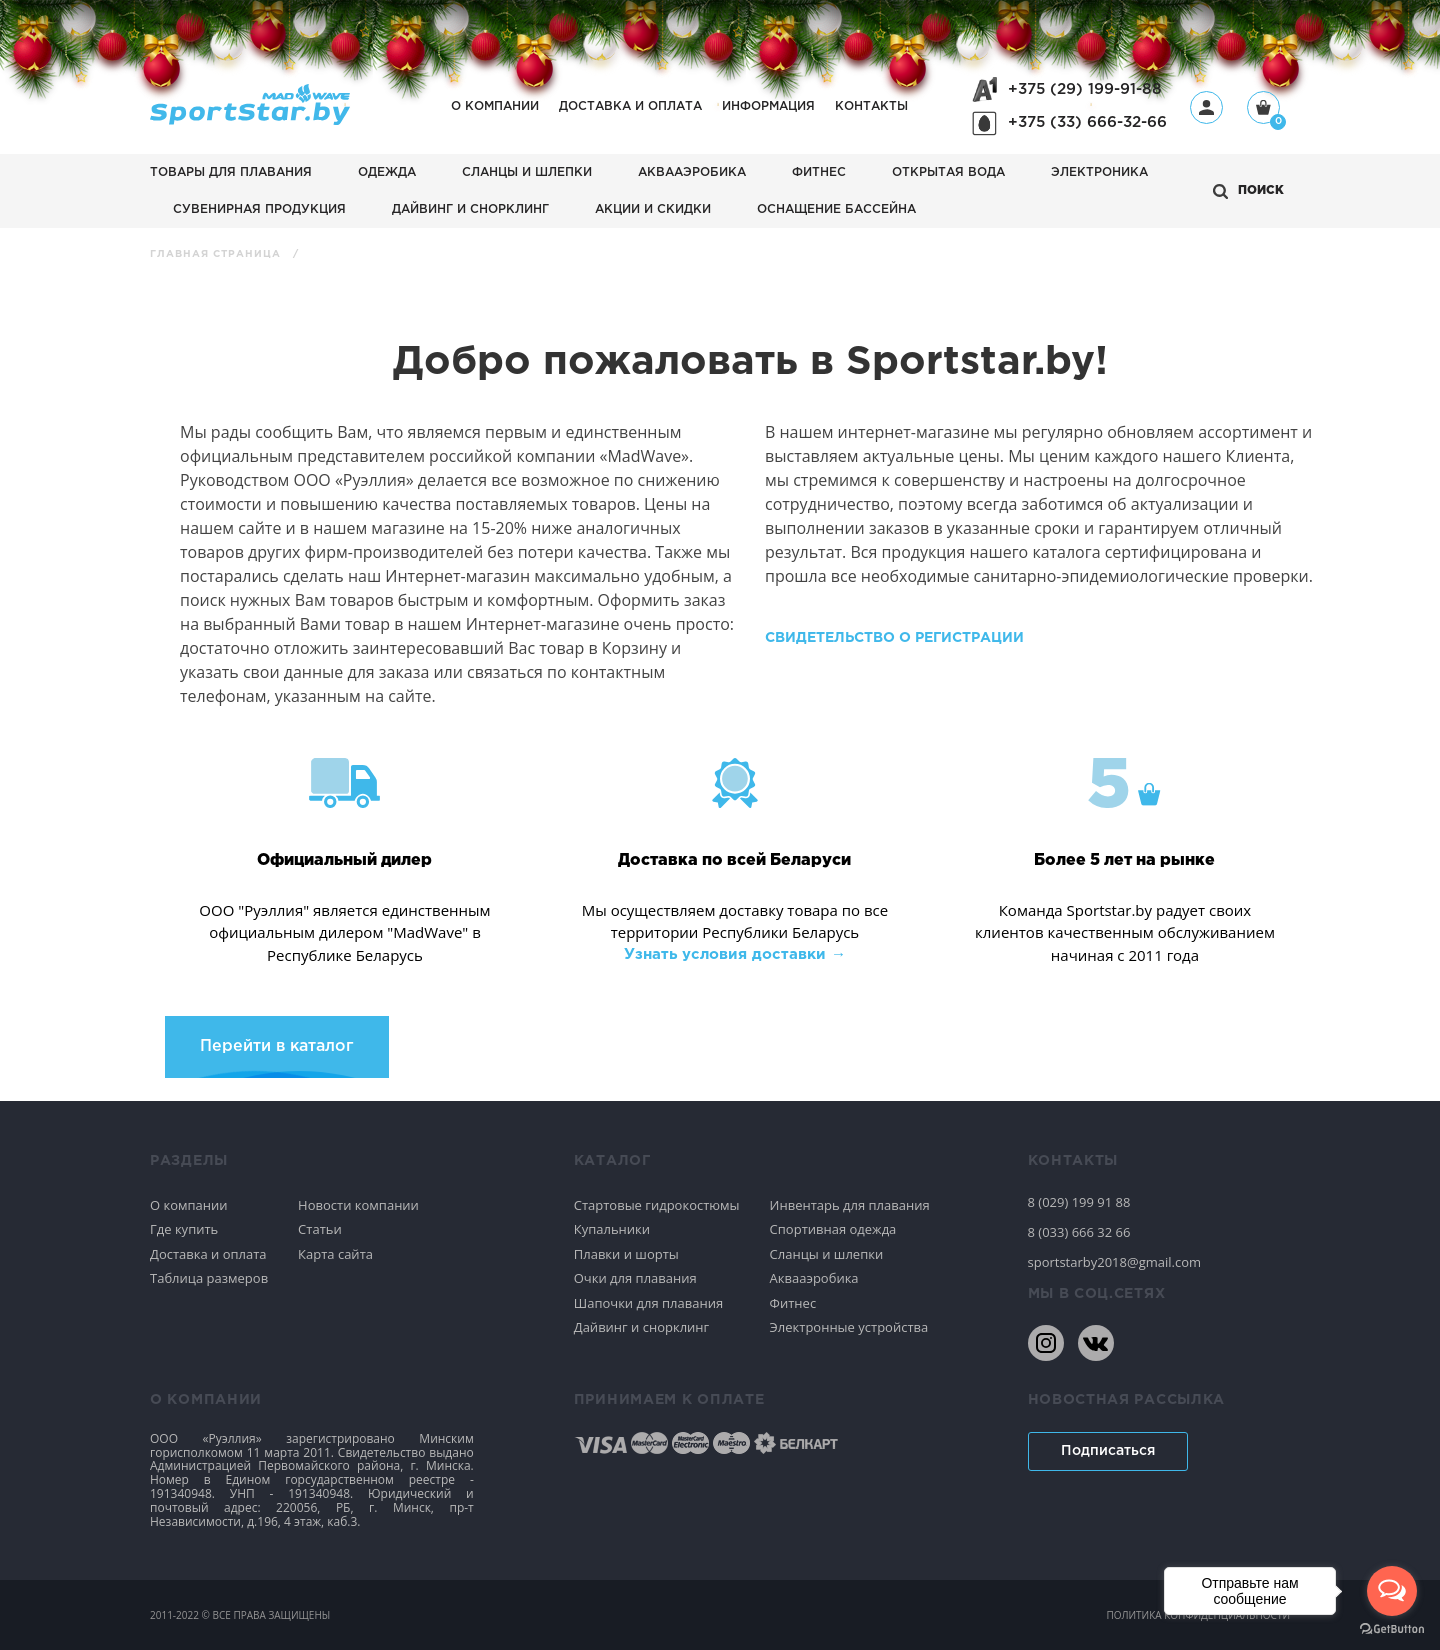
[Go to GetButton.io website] (1392, 1629)
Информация (768, 106)
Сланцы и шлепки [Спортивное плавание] (827, 1254)
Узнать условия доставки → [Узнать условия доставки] (735, 954)
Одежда (387, 172)
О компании (495, 106)
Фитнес (819, 172)
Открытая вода (948, 172)
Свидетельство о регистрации (894, 638)
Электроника (1099, 172)
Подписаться (1108, 1451)
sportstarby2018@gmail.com (1115, 1262)
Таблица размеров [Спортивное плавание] (209, 1278)
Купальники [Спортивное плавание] (612, 1229)
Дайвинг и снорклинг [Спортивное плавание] (641, 1327)
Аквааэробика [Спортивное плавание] (814, 1278)
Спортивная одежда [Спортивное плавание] (833, 1229)
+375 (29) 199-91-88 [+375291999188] (1085, 89)
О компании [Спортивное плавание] (189, 1205)
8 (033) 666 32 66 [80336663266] (1079, 1232)
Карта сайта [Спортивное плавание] (335, 1254)
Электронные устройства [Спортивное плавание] (849, 1327)
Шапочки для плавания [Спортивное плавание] (648, 1303)
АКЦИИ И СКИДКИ (653, 209)
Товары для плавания (231, 172)
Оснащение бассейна (836, 209)
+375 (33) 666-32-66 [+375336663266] (1087, 122)
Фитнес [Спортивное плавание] (793, 1303)
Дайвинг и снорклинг (470, 209)
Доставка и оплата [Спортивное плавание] (208, 1254)
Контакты (871, 106)
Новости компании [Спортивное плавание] (358, 1205)
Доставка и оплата (630, 106)
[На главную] (250, 119)
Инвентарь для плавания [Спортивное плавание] (850, 1205)
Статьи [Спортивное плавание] (320, 1229)
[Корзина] (1263, 109)
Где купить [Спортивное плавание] (184, 1229)
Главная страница (217, 254)
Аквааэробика (692, 172)
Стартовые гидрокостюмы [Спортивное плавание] (657, 1205)
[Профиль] (1206, 107)
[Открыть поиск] (1248, 191)
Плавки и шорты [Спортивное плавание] (626, 1254)
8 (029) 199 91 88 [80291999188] (1079, 1202)
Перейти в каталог (277, 1046)
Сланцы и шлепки (527, 172)
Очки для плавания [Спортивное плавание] (635, 1278)
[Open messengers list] (1392, 1591)
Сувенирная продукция (259, 209)
